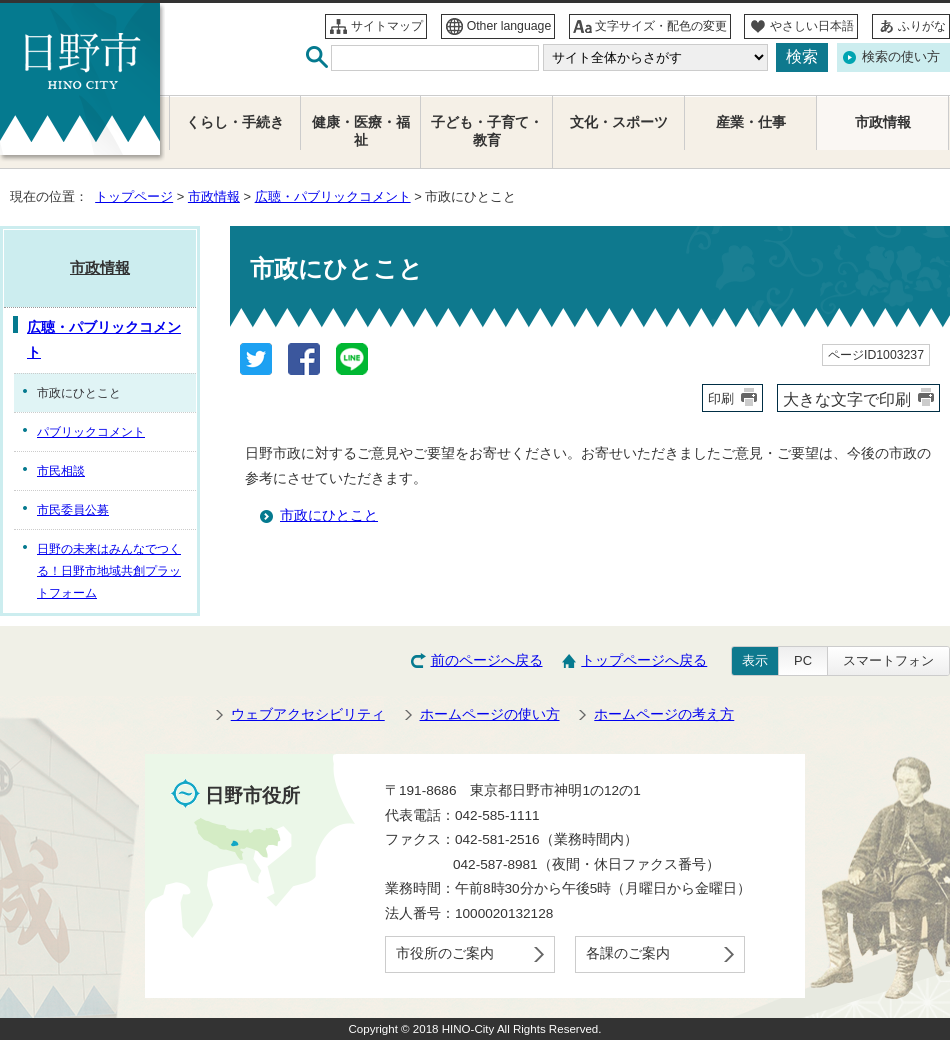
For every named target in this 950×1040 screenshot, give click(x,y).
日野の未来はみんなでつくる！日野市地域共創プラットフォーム (109, 571)
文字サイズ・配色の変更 (661, 26)
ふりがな (922, 26)
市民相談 (61, 471)
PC (803, 660)
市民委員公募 (73, 510)
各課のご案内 (628, 953)
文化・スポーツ (619, 122)
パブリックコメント (91, 432)
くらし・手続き (235, 122)
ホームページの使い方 (490, 714)
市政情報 (214, 196)
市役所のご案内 (445, 953)
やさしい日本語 (812, 26)
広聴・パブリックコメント (333, 196)
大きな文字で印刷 (847, 399)
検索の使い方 (901, 56)
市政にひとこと (329, 515)
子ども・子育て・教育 (487, 131)
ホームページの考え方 (664, 714)
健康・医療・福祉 (361, 131)
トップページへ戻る (644, 660)
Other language (509, 26)
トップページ (134, 196)
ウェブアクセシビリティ (308, 714)
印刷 (721, 398)
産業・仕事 (751, 122)
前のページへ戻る (487, 660)
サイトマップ (387, 26)
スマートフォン (888, 660)
